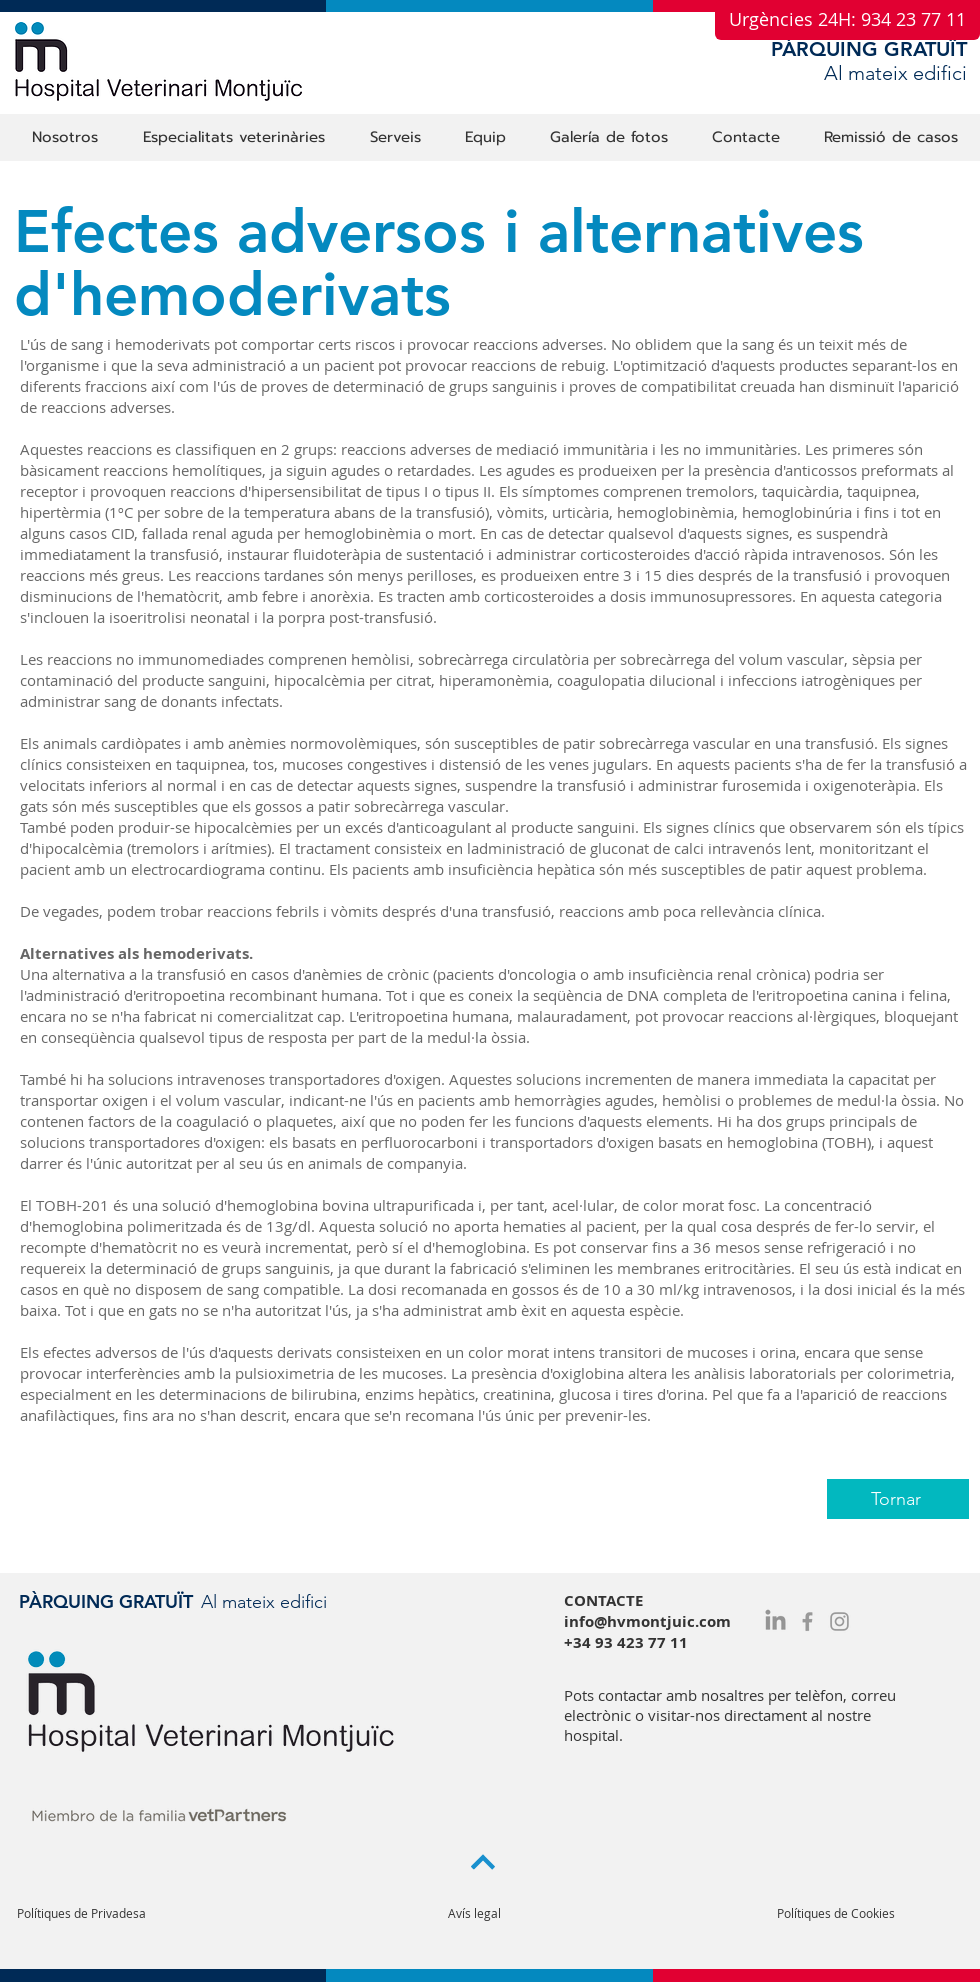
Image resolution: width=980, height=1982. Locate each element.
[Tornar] (898, 1499)
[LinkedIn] (775, 1621)
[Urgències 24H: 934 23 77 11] (847, 20)
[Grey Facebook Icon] (807, 1621)
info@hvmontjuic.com (647, 1621)
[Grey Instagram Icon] (839, 1621)
